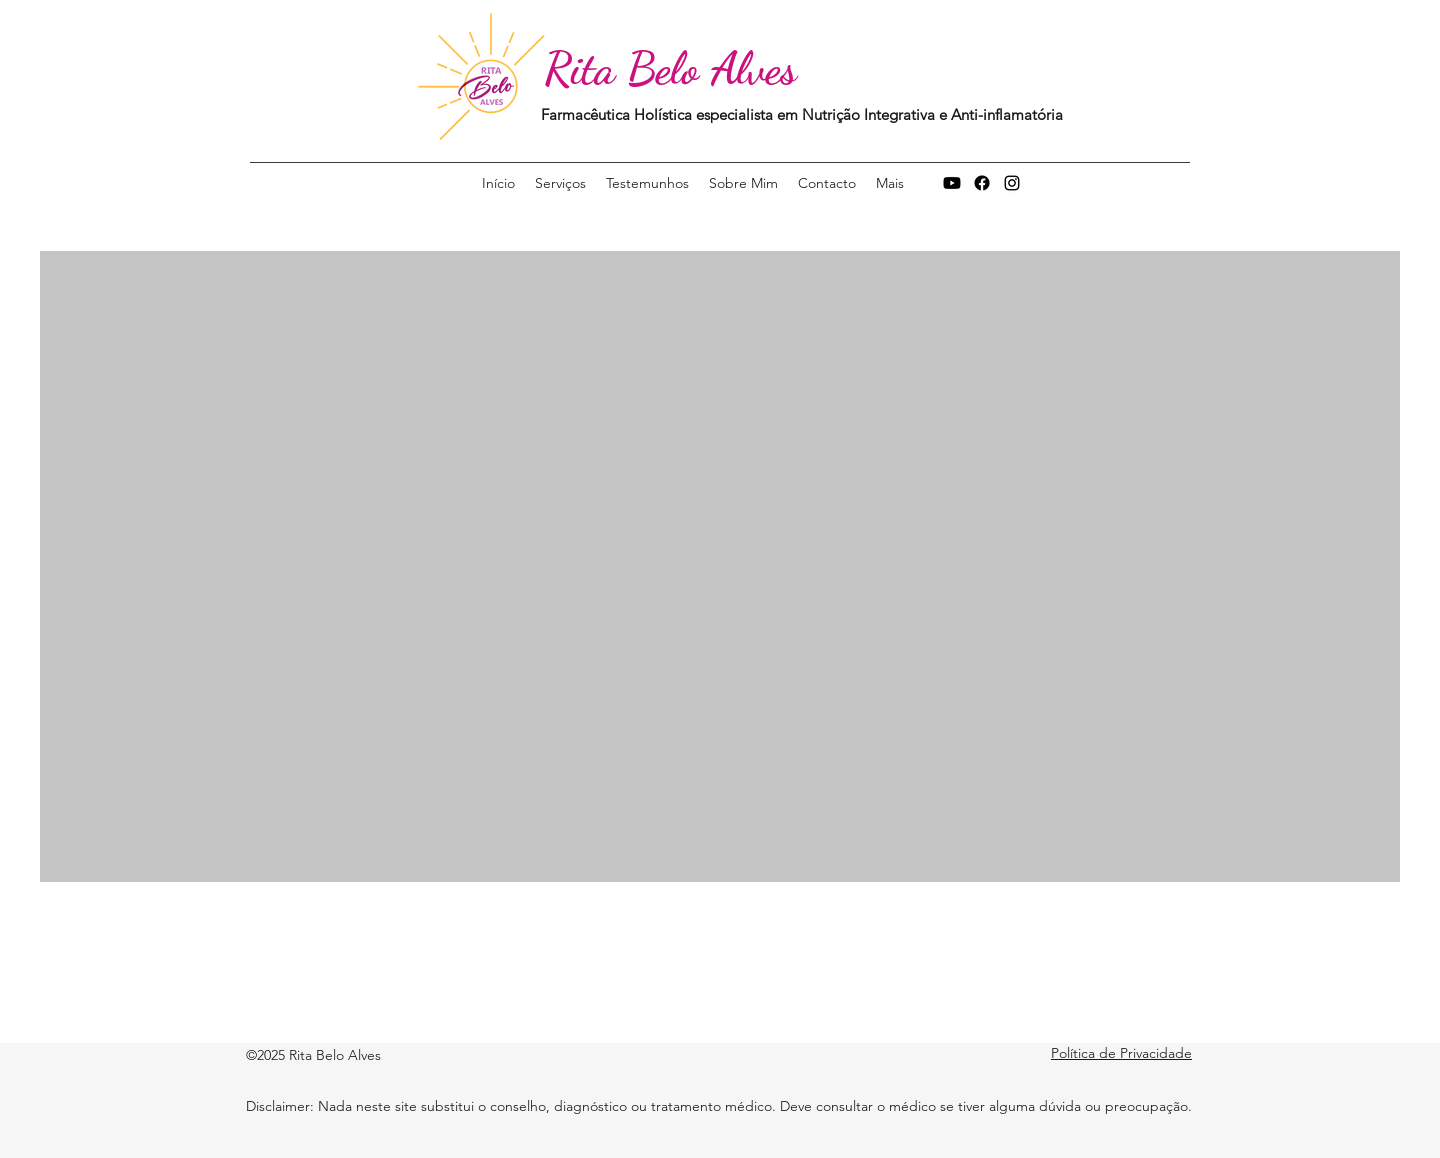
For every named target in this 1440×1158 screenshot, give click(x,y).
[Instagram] (1012, 183)
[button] (890, 183)
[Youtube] (952, 183)
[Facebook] (982, 183)
